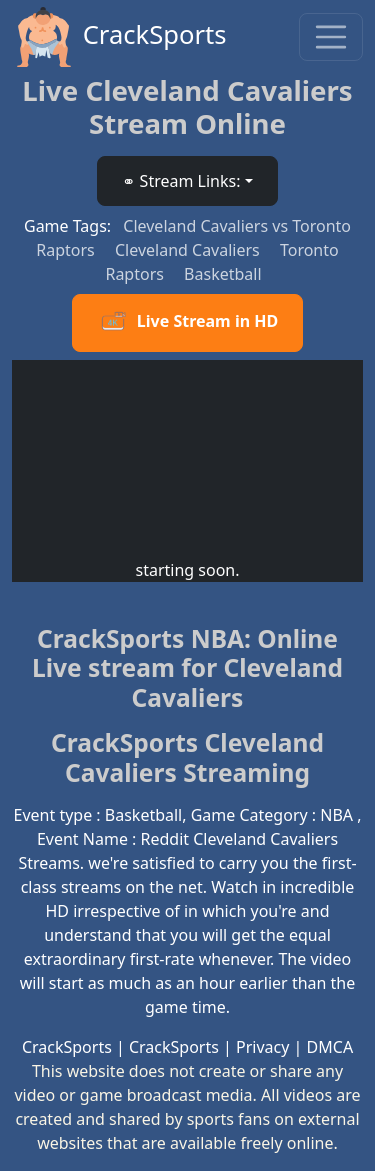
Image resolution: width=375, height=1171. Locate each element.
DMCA (330, 1047)
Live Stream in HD (187, 323)
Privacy (262, 1047)
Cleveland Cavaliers (189, 250)
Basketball (222, 274)
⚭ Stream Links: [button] (181, 181)
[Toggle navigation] (331, 37)
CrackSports (119, 37)
